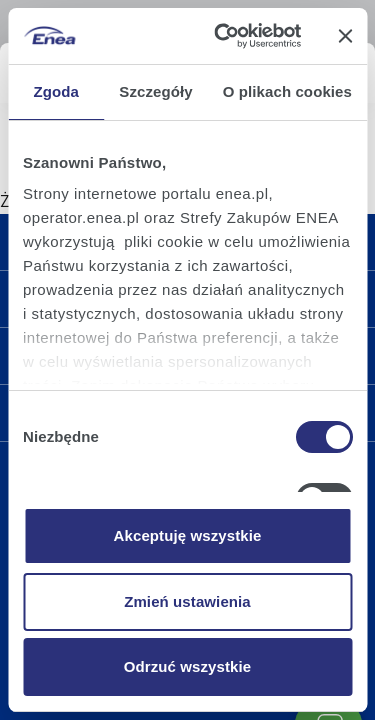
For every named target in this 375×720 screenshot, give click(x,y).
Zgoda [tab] (56, 91)
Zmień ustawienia (187, 601)
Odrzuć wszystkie (187, 666)
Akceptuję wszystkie (188, 535)
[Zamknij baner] (345, 36)
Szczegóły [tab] (155, 91)
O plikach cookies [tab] (287, 91)
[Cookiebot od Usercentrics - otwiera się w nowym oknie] (223, 36)
